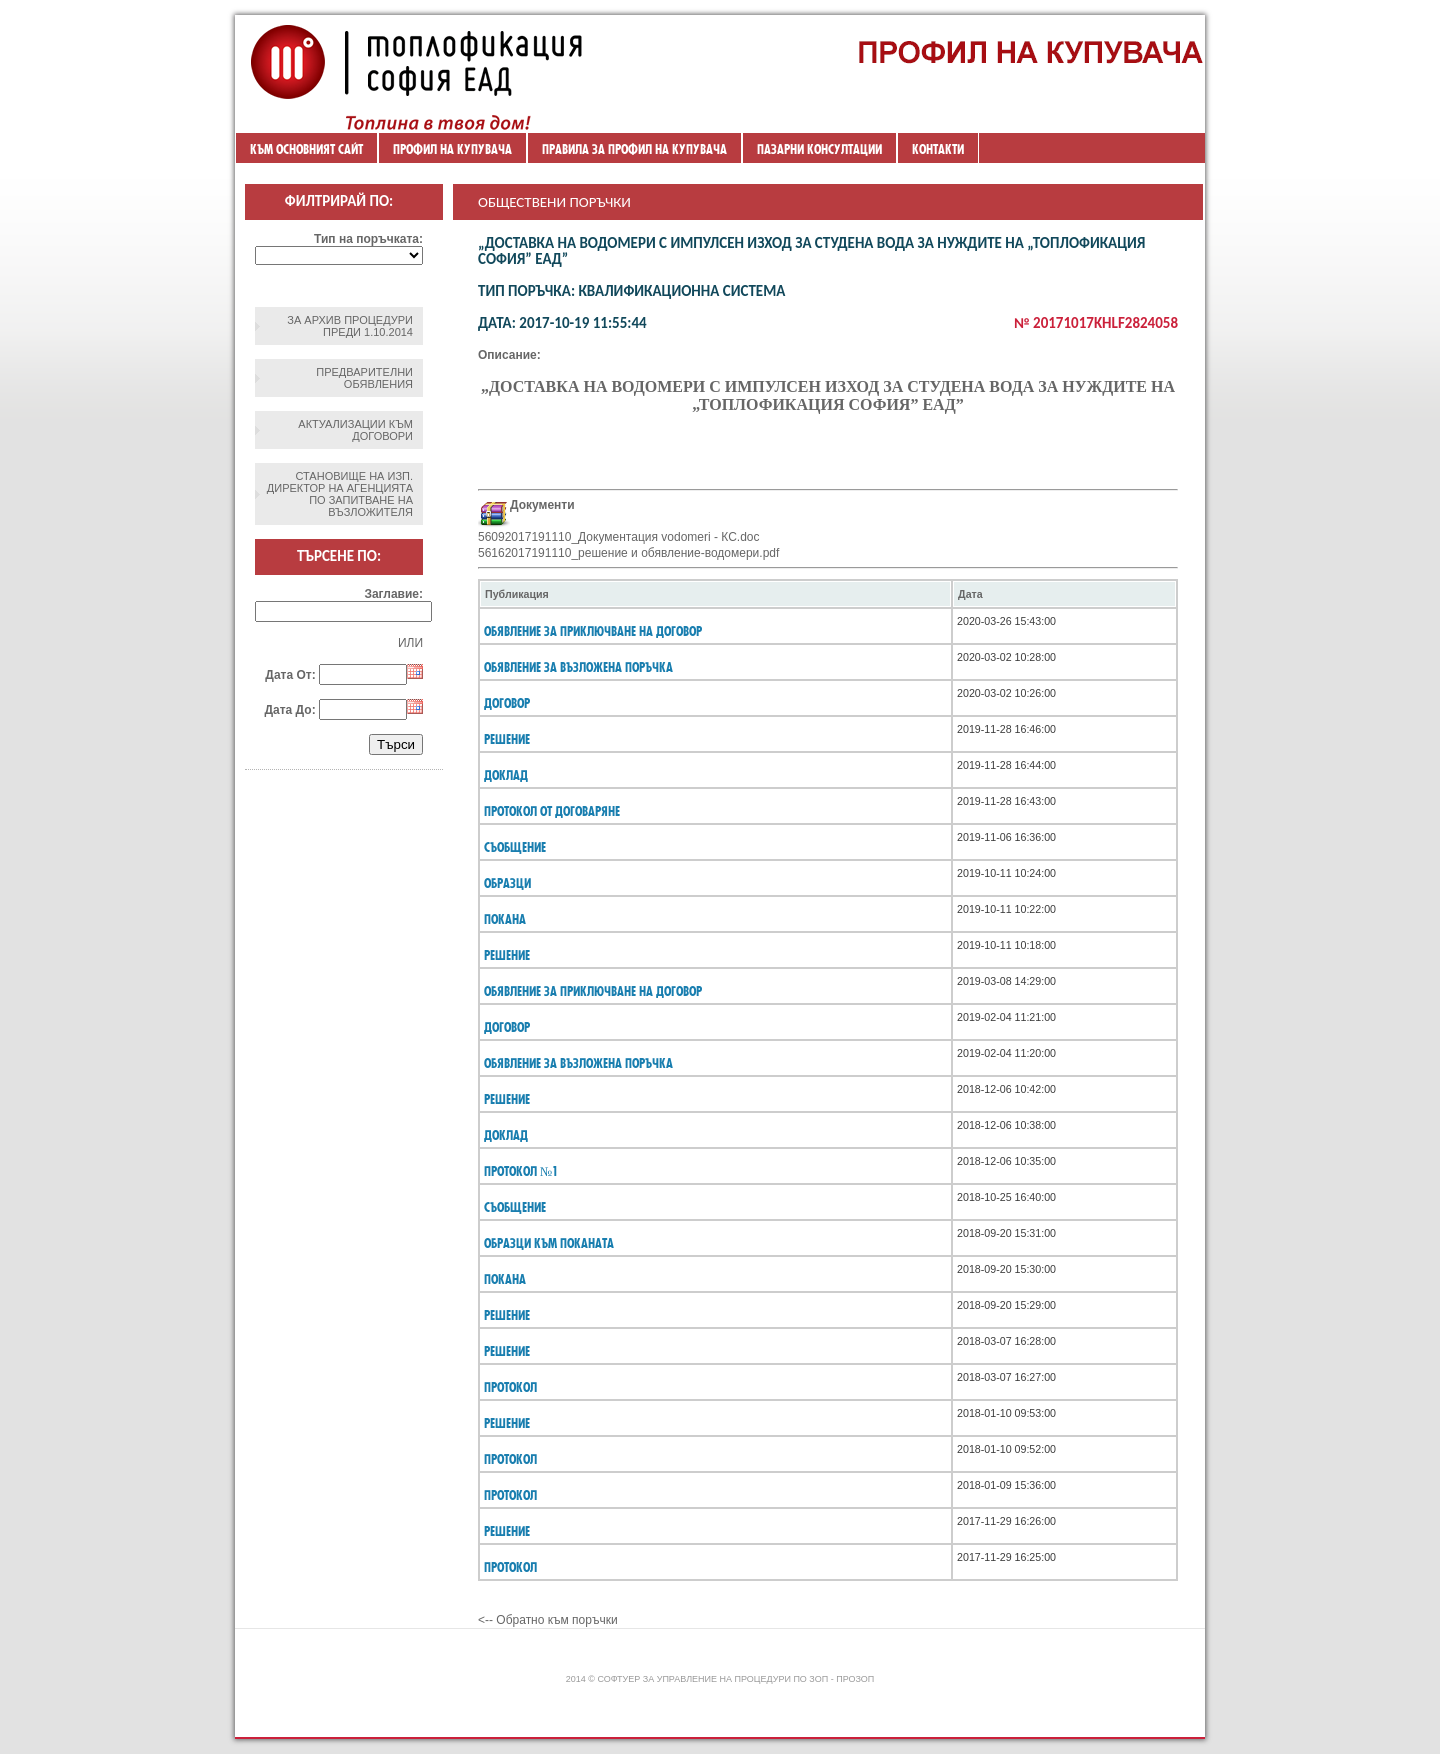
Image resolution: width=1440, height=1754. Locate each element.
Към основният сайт (306, 149)
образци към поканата (549, 1243)
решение (507, 1315)
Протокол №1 (521, 1171)
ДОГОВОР (507, 1027)
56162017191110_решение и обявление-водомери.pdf (628, 553)
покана (505, 1279)
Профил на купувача (452, 149)
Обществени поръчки (554, 202)
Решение (507, 955)
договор (507, 703)
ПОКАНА (505, 919)
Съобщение (515, 847)
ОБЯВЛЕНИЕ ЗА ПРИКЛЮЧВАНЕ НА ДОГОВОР (593, 631)
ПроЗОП (855, 1679)
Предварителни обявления (364, 378)
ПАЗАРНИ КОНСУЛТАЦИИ (819, 149)
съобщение (515, 1207)
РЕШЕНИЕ (507, 739)
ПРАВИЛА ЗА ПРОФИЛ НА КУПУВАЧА (634, 149)
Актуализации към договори (355, 430)
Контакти (938, 149)
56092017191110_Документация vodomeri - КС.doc (619, 537)
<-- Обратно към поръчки (548, 1620)
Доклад (506, 1135)
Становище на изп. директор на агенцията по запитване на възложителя (340, 494)
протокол (510, 1387)
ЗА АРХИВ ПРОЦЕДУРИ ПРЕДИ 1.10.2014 (350, 326)
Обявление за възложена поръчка (578, 667)
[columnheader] (715, 594)
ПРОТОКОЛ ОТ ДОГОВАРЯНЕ (552, 811)
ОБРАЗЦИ (507, 883)
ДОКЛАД (506, 775)
